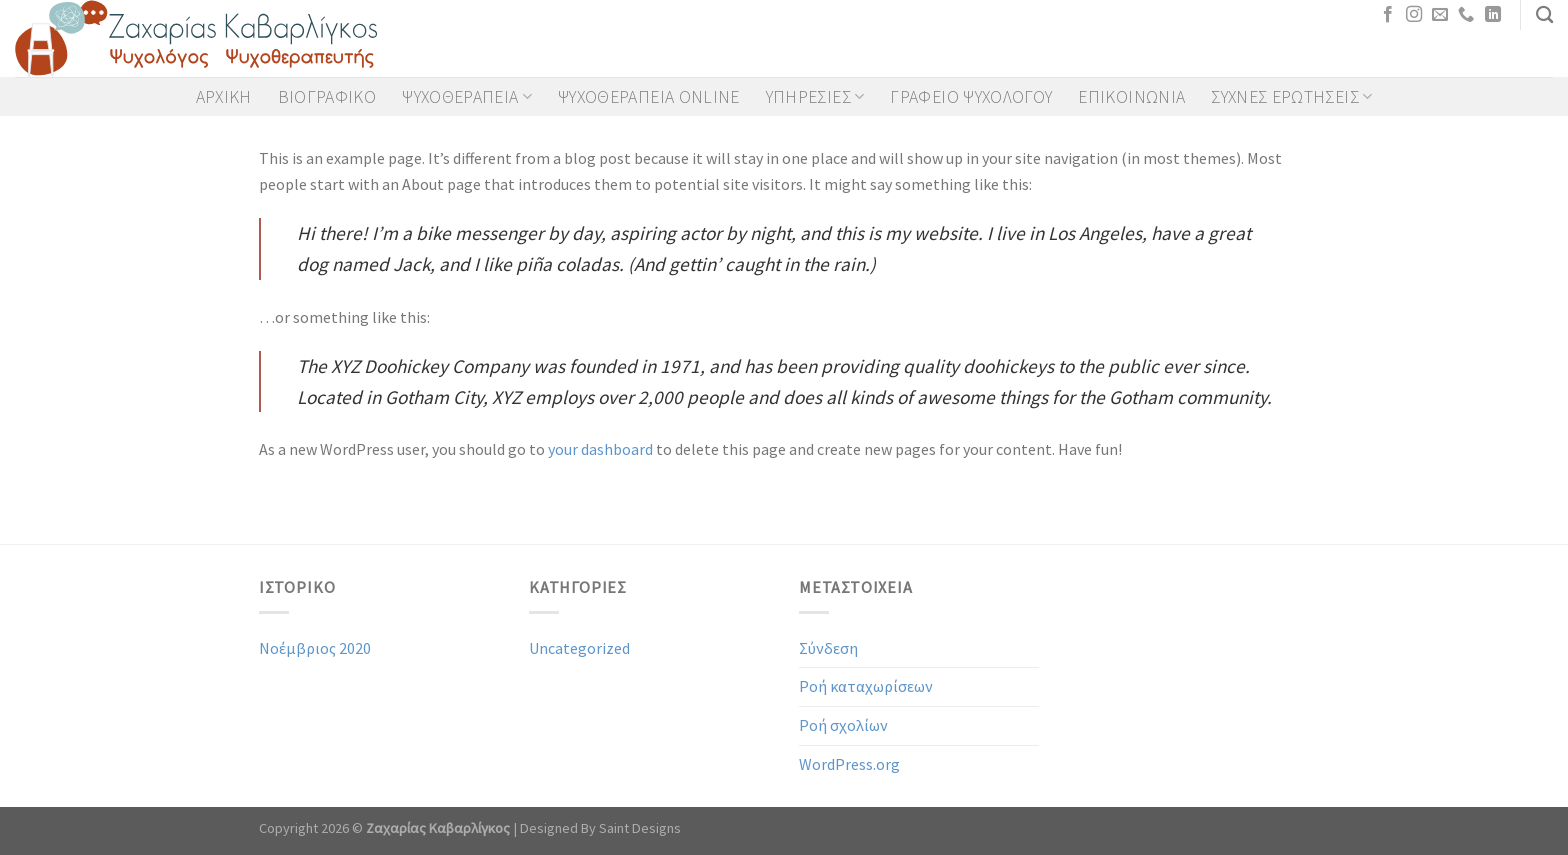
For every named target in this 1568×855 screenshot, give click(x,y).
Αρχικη (224, 97)
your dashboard (600, 449)
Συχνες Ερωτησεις (1291, 97)
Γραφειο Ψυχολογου (971, 97)
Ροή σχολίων (843, 725)
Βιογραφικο (327, 97)
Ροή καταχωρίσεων (866, 686)
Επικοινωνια (1131, 97)
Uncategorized (579, 648)
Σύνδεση (828, 648)
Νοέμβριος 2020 (315, 648)
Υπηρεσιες (815, 97)
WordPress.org (849, 764)
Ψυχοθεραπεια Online (649, 97)
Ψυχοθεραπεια (467, 97)
